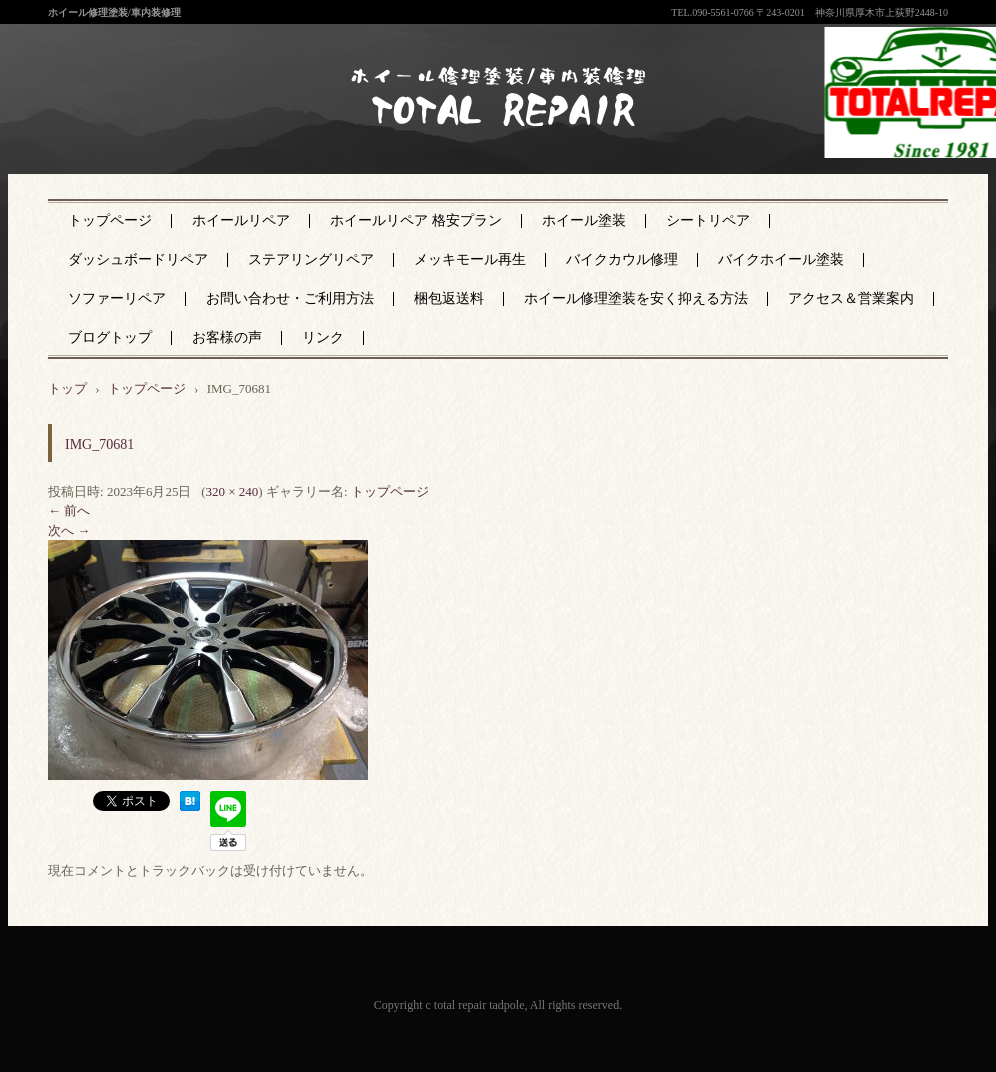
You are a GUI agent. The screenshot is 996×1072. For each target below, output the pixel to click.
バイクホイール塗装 (781, 259)
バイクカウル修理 (622, 259)
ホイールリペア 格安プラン (416, 220)
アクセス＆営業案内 (851, 298)
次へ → (69, 530)
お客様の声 (227, 337)
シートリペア (708, 220)
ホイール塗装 (584, 220)
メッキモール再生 (470, 259)
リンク (323, 337)
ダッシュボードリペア (138, 259)
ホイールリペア (241, 220)
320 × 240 (231, 491)
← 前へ (69, 510)
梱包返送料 (449, 298)
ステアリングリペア (311, 259)
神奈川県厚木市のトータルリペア (484, 139)
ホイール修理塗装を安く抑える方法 (636, 298)
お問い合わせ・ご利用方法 (290, 298)
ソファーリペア (117, 298)
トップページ (110, 220)
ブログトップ (110, 337)
